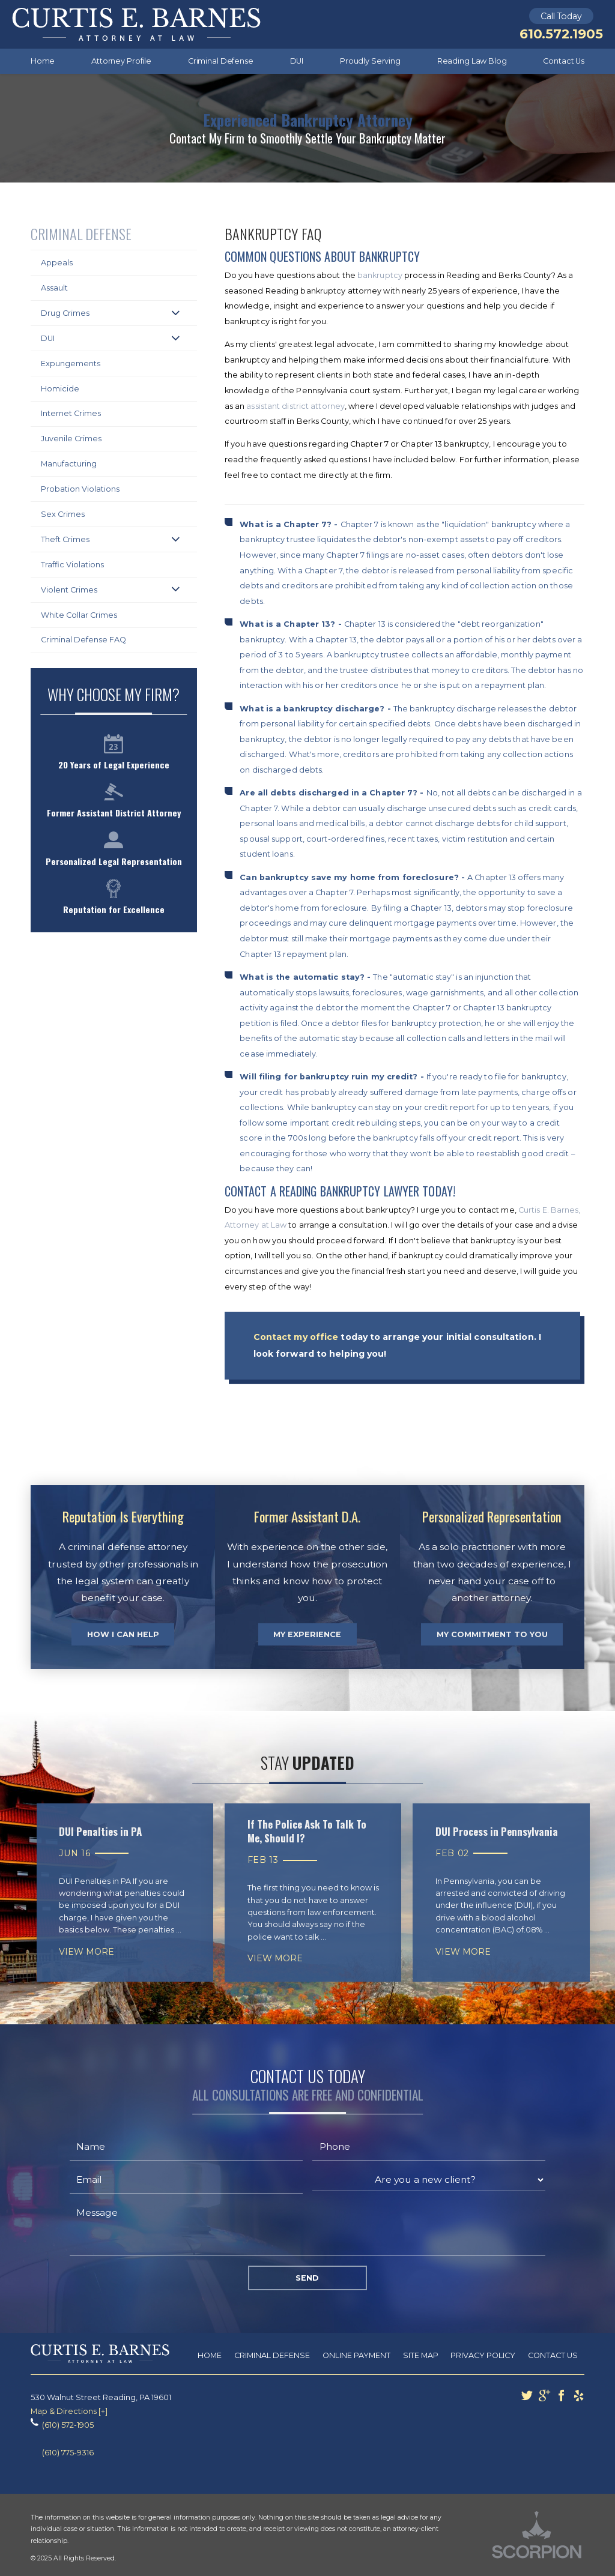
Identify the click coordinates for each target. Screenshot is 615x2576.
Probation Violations (80, 488)
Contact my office (296, 1337)
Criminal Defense (272, 2355)
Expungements (70, 363)
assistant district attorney (295, 406)
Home (210, 2355)
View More (86, 1951)
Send (307, 2277)
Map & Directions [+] (69, 2411)
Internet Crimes (71, 413)
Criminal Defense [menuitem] (220, 60)
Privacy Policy (482, 2355)
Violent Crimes (69, 589)
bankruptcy (379, 275)
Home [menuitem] (43, 60)
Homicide (60, 388)
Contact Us (553, 2355)
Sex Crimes (63, 514)
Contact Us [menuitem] (563, 60)
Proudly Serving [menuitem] (370, 60)
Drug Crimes (65, 313)
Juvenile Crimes (71, 438)
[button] (176, 313)
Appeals (57, 262)
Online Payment (356, 2355)
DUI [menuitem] (297, 60)
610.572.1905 (561, 34)
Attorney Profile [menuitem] (121, 60)
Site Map (420, 2355)
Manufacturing (69, 463)
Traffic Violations (72, 564)
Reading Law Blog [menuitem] (472, 60)
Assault (54, 287)
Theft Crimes (65, 539)
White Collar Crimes (79, 615)
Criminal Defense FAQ (83, 639)
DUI (48, 338)
